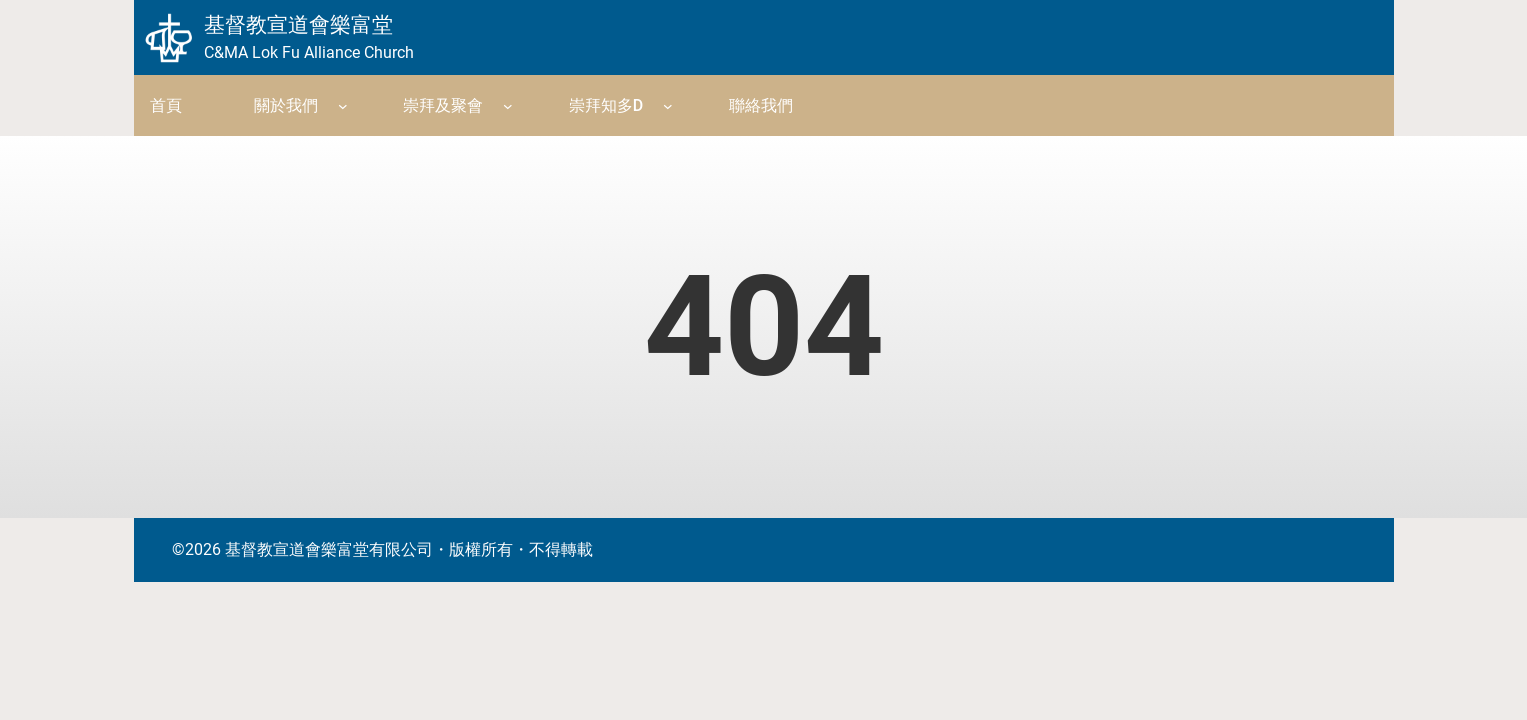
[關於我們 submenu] (343, 106)
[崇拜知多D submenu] (668, 106)
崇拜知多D (606, 105)
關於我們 (286, 105)
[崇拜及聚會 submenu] (508, 106)
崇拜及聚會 (443, 105)
